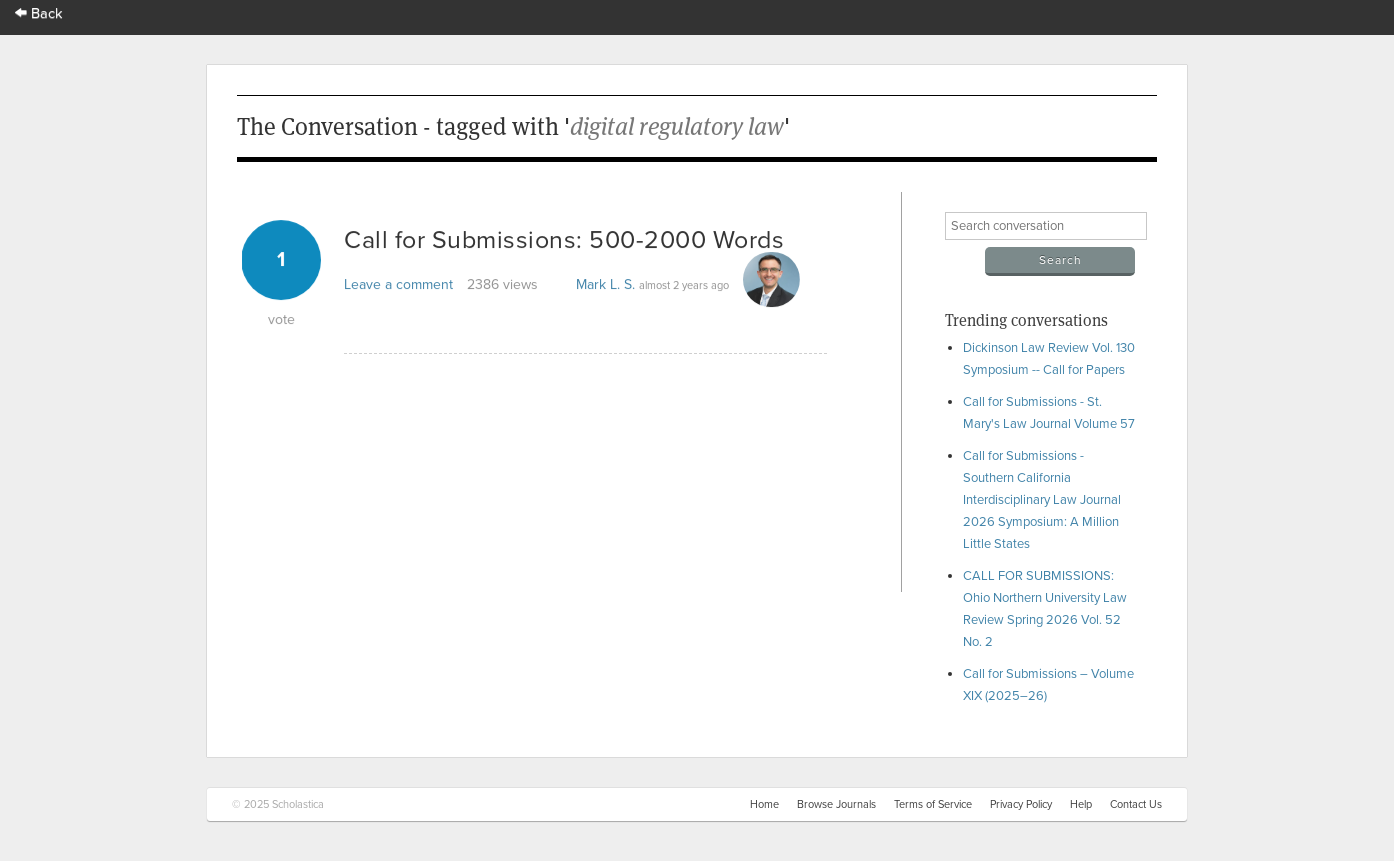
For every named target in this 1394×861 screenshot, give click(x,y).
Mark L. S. (605, 284)
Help (1081, 804)
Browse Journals (836, 804)
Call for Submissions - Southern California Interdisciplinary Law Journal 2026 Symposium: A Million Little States (1042, 500)
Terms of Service (933, 804)
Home (764, 804)
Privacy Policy (1021, 804)
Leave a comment (398, 284)
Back (39, 13)
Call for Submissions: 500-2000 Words (564, 240)
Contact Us (1136, 804)
